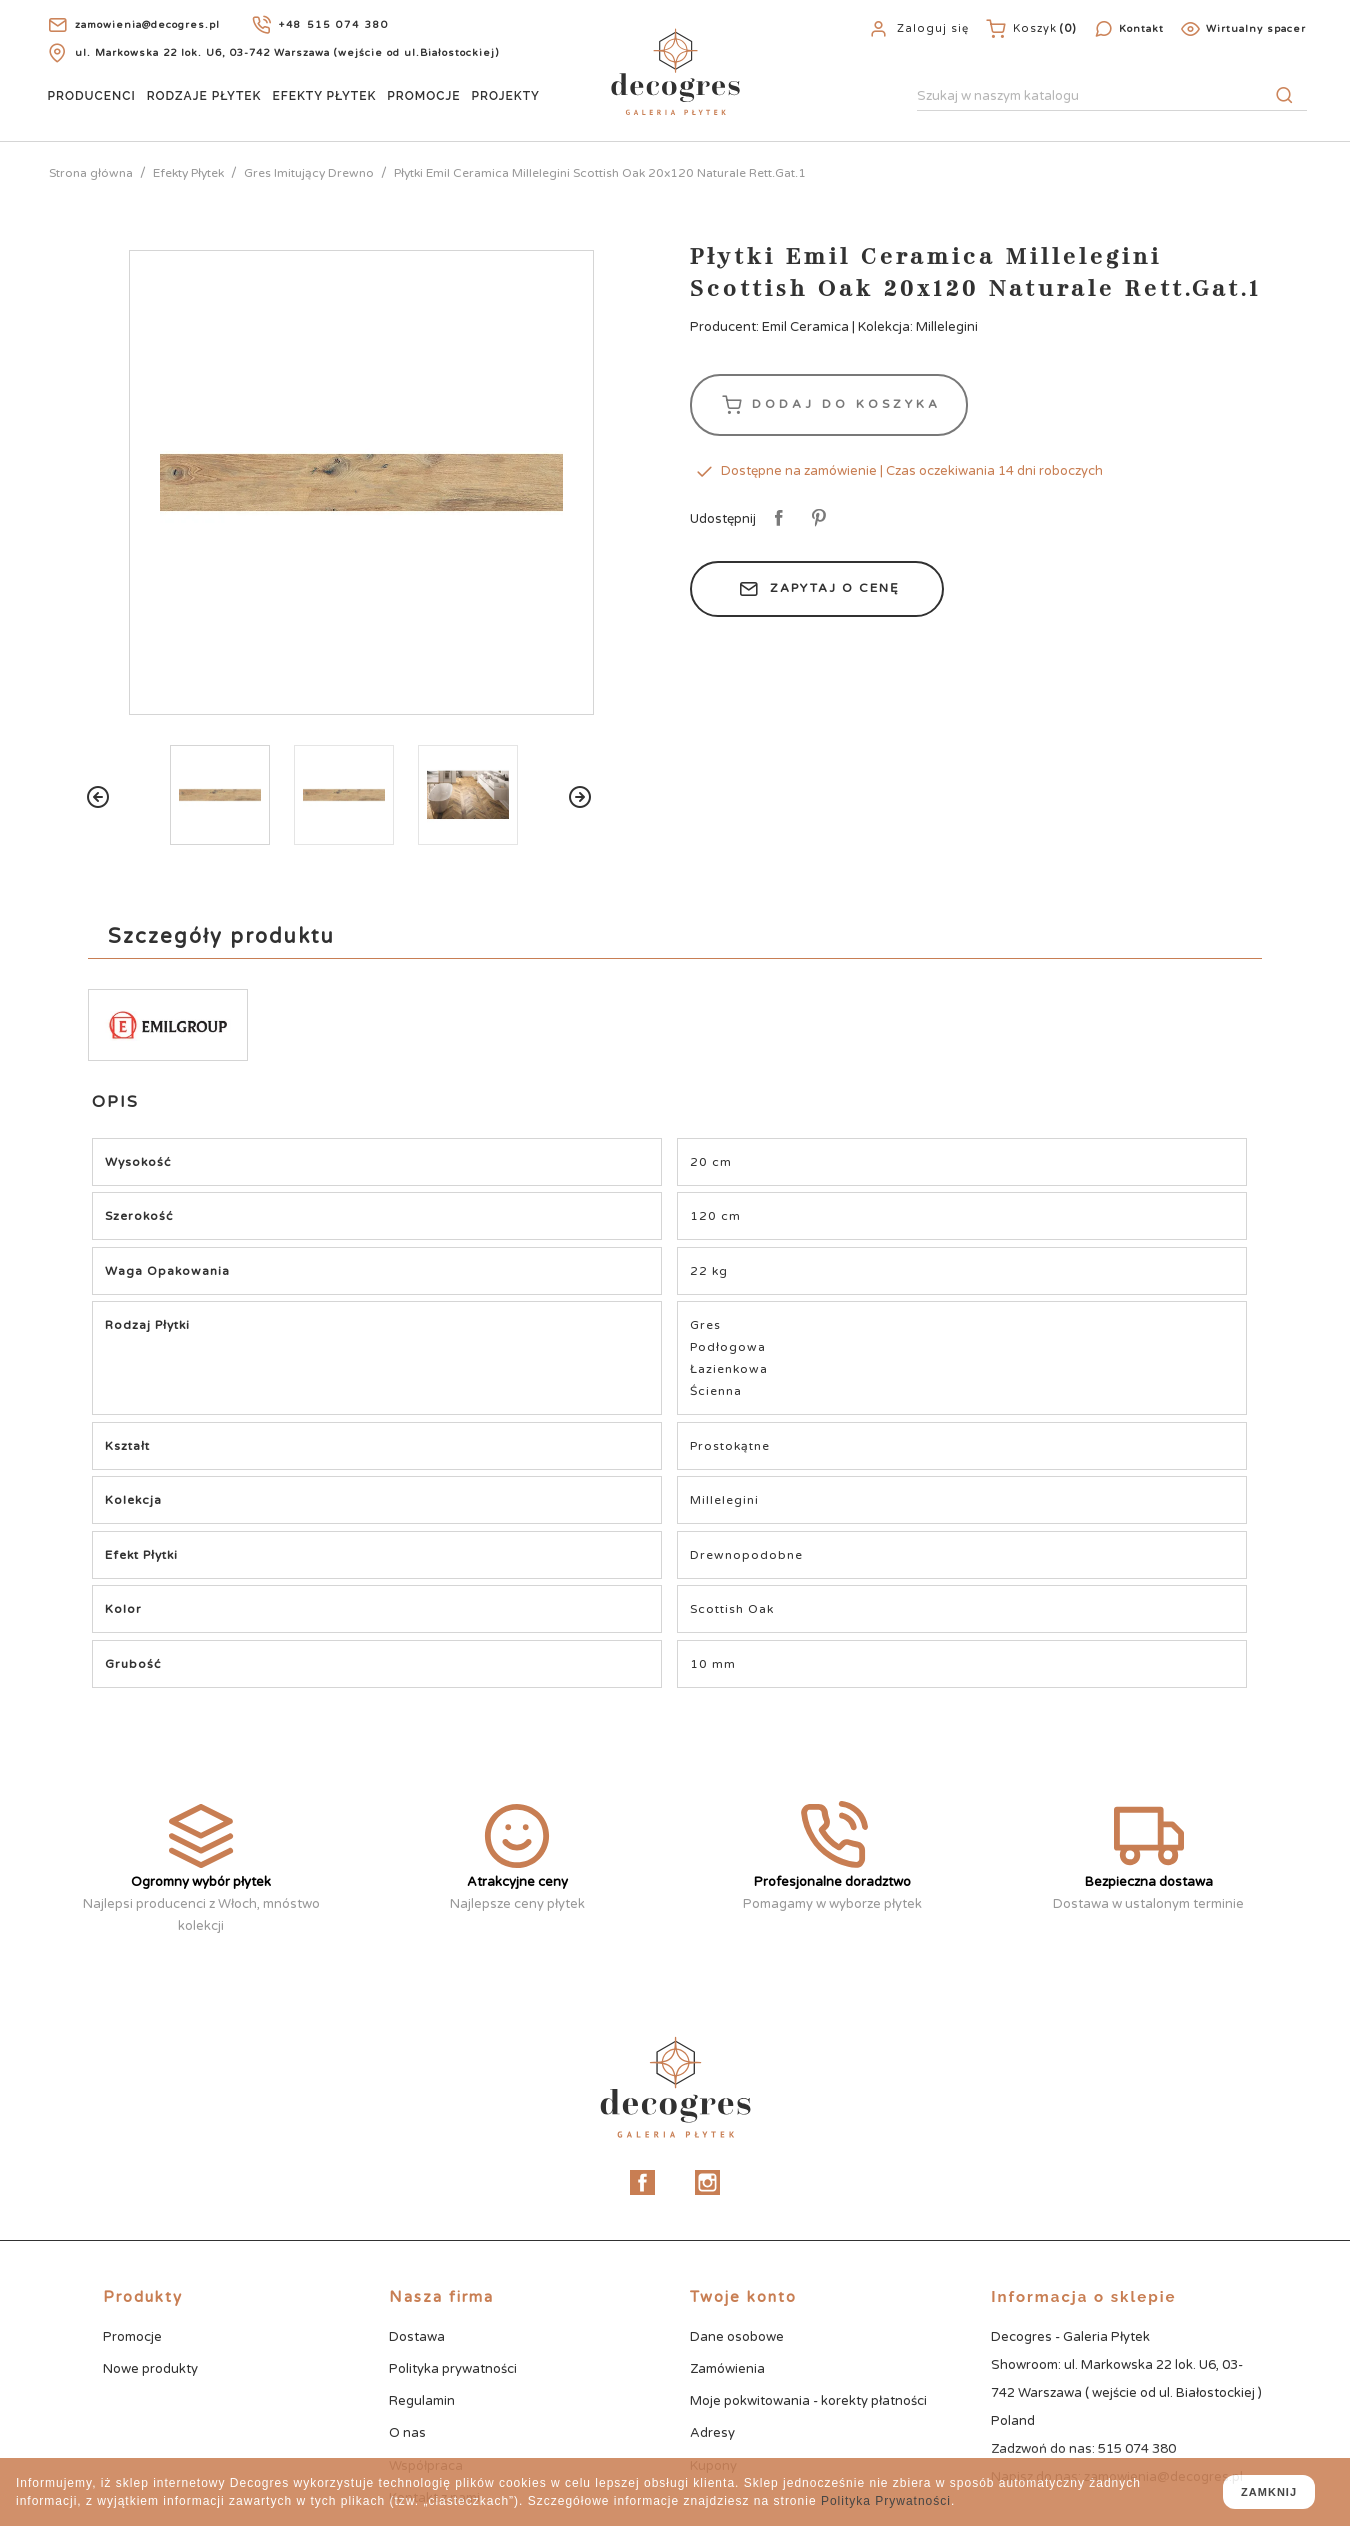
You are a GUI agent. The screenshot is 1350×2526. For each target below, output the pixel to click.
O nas (407, 2433)
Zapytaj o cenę (817, 589)
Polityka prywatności (453, 2369)
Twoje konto (743, 2297)
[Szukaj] (1112, 97)
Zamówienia (727, 2369)
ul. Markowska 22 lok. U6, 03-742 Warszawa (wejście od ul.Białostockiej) (287, 53)
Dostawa (417, 2337)
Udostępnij (775, 519)
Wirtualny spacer (1256, 29)
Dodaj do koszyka (829, 405)
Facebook (642, 2182)
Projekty (506, 96)
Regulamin (422, 2401)
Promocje (423, 96)
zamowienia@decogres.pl (147, 25)
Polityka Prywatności (886, 2501)
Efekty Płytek (324, 96)
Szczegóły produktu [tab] (221, 937)
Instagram (707, 2182)
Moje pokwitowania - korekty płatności (808, 2401)
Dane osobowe (737, 2337)
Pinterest (815, 519)
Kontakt (1141, 29)
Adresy (712, 2433)
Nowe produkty (150, 2369)
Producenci (92, 96)
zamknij (1269, 2492)
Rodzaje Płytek (204, 96)
